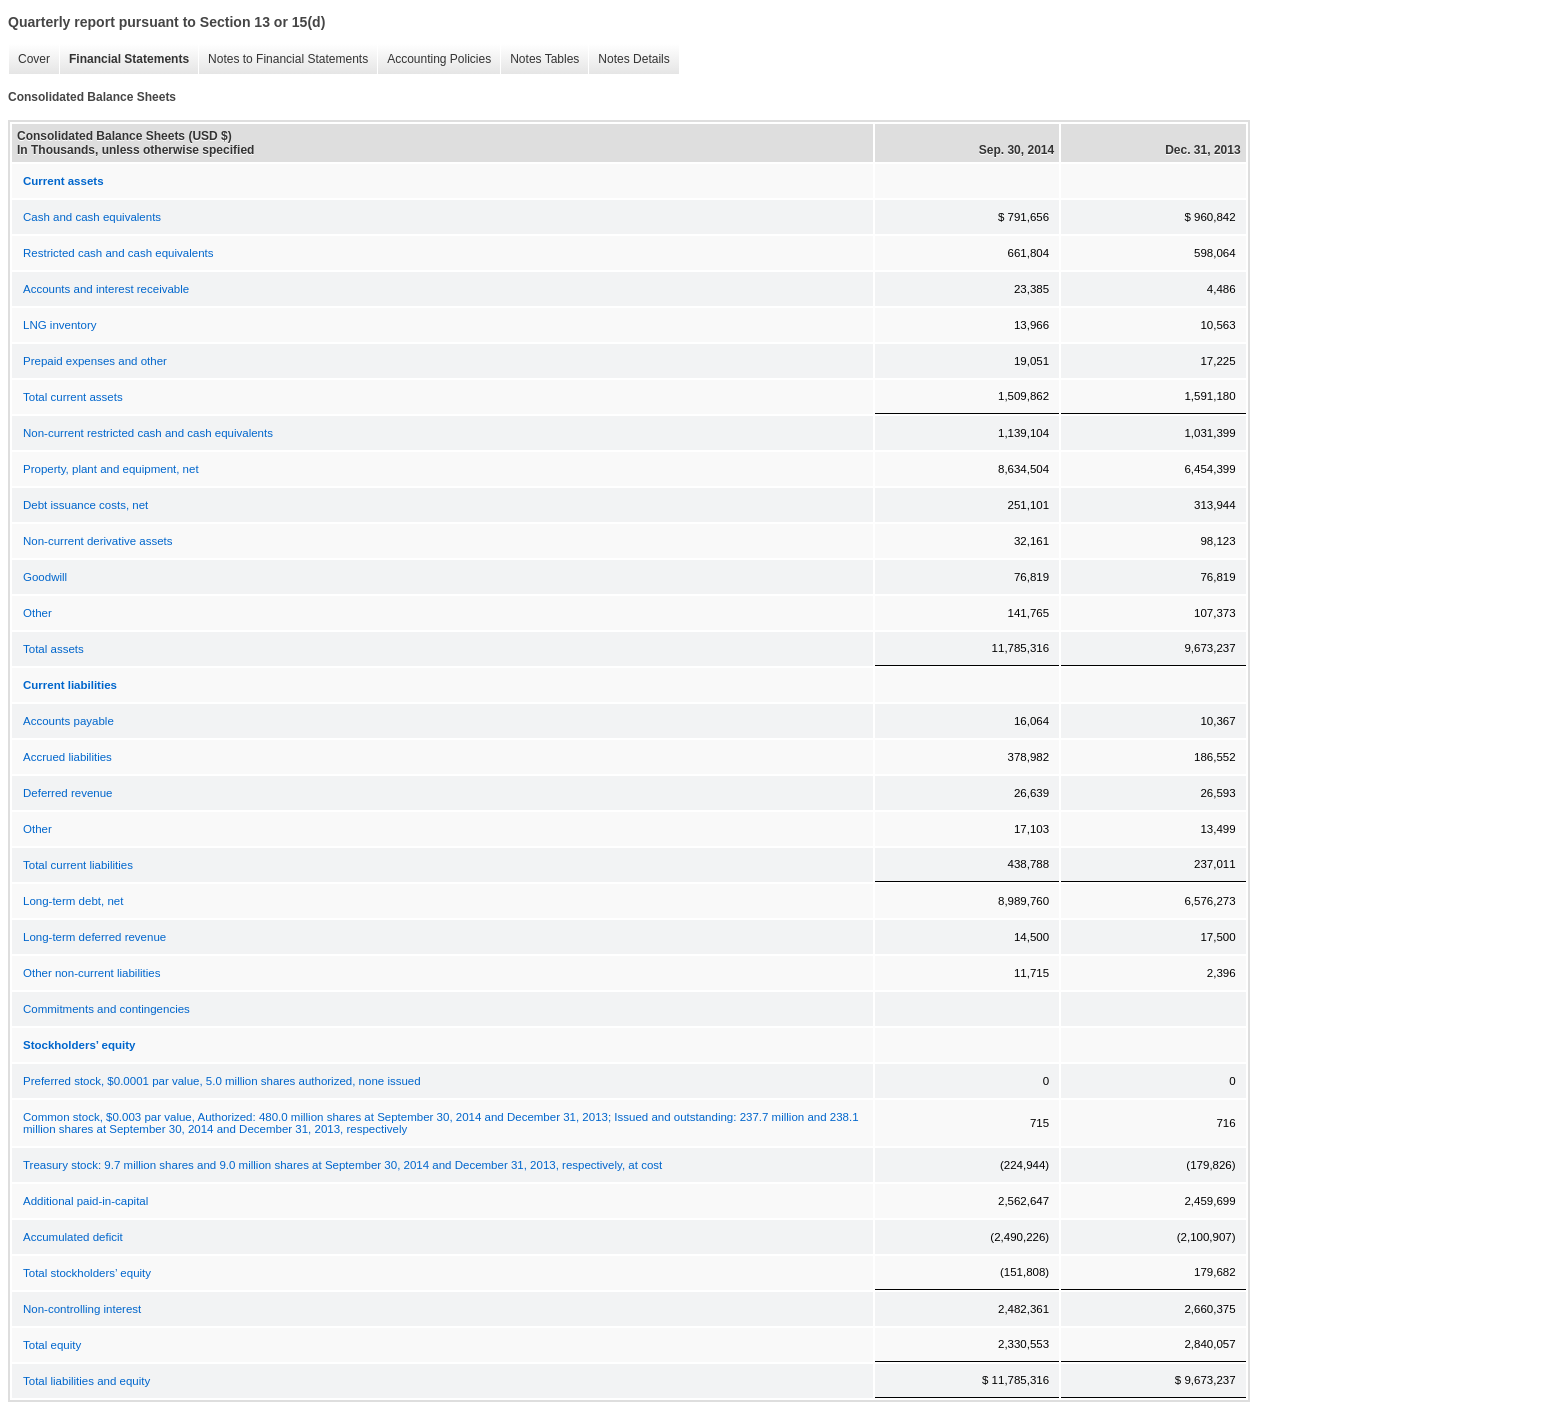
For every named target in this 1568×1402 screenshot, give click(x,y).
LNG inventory (60, 325)
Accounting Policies (439, 59)
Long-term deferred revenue (94, 937)
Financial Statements (129, 59)
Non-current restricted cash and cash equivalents (148, 433)
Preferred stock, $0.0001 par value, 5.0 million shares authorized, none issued (222, 1081)
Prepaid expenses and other (95, 361)
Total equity (52, 1345)
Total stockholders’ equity (87, 1273)
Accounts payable (68, 721)
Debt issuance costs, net (85, 505)
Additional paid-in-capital (85, 1201)
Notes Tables (544, 59)
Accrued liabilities (67, 757)
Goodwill (45, 577)
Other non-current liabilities (91, 973)
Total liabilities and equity (86, 1381)
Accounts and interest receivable (106, 289)
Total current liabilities (78, 865)
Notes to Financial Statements (288, 59)
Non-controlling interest (82, 1309)
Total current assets (73, 397)
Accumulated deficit (73, 1237)
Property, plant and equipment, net (111, 469)
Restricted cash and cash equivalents (118, 253)
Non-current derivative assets (98, 541)
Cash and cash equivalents (92, 217)
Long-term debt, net (73, 901)
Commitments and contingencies (106, 1009)
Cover (34, 59)
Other (37, 613)
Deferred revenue (68, 793)
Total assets (53, 649)
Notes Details (633, 59)
